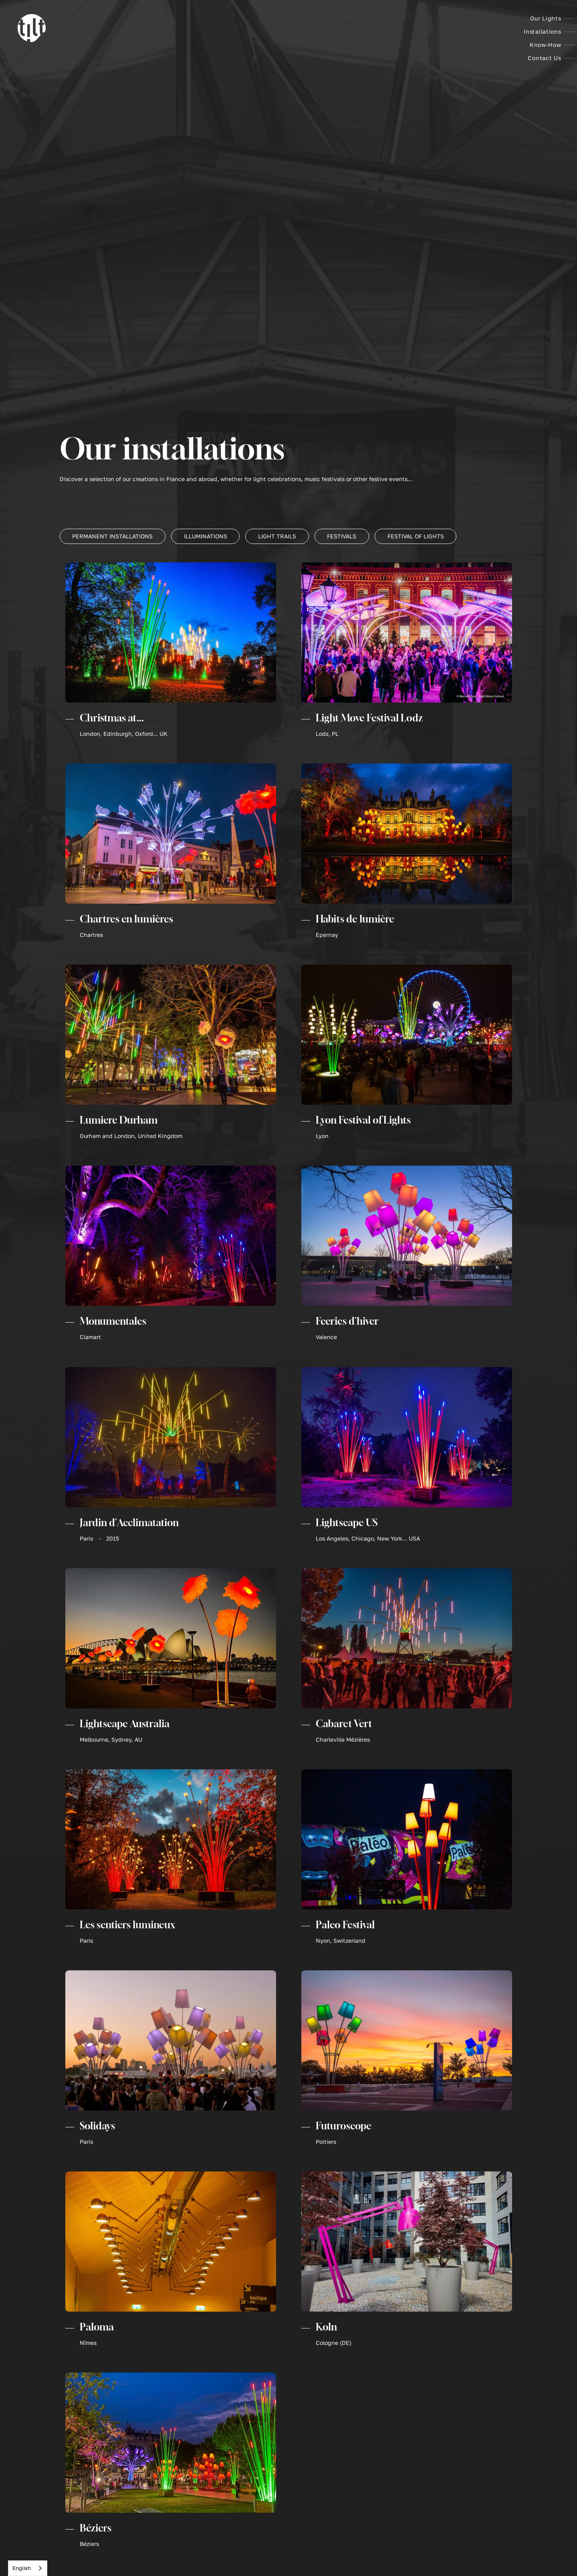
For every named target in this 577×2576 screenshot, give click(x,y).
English (21, 2568)
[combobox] (27, 2568)
